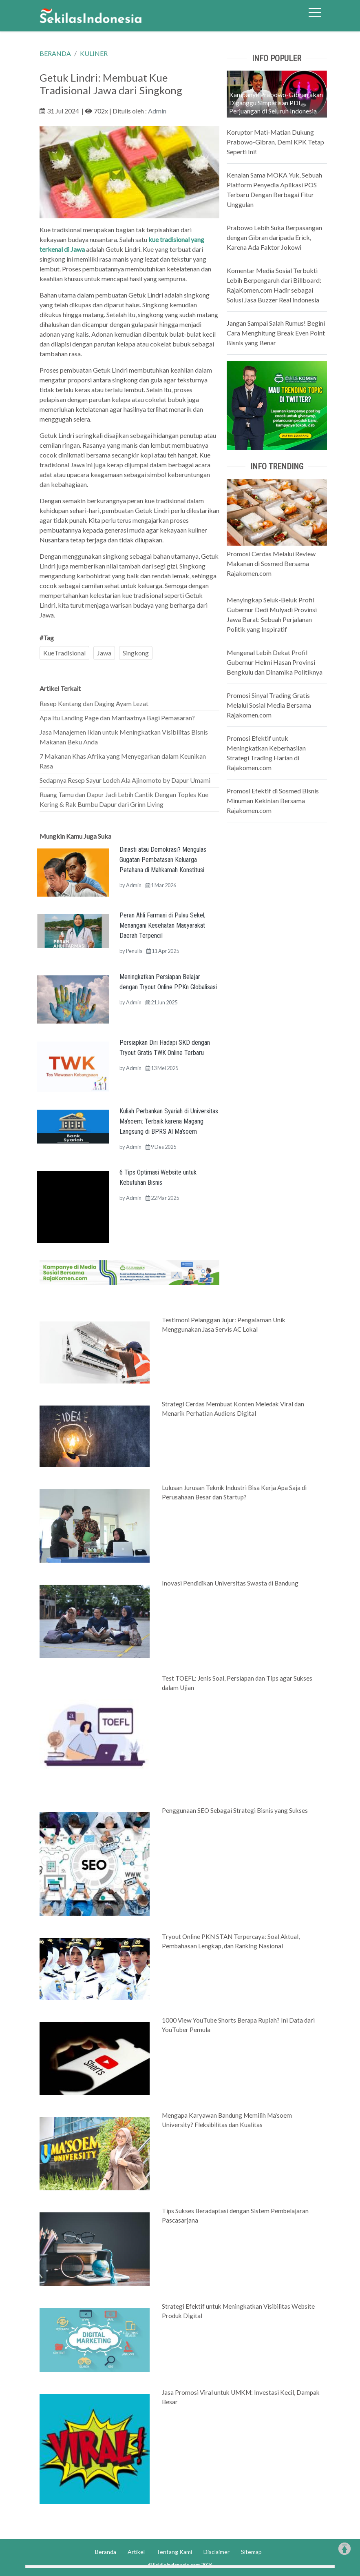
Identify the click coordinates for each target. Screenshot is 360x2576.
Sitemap (251, 2551)
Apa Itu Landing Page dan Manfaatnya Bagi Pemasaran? (117, 718)
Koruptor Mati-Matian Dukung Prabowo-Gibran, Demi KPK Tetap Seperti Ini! (275, 141)
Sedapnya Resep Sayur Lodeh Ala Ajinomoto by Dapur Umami (125, 780)
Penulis (134, 951)
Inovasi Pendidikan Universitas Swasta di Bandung (230, 1583)
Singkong (136, 653)
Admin (157, 111)
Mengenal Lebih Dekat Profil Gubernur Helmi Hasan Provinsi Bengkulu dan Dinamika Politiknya (274, 662)
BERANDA (55, 53)
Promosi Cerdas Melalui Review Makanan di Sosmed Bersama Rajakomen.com (271, 563)
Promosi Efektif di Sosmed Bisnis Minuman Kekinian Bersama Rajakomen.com (273, 800)
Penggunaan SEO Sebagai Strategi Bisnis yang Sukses (235, 1810)
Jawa (104, 653)
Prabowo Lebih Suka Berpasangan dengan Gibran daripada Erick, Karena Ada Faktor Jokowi (274, 237)
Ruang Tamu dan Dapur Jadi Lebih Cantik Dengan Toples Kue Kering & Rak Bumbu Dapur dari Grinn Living (124, 799)
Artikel (136, 2551)
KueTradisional (64, 653)
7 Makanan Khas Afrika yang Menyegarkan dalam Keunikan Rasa (123, 761)
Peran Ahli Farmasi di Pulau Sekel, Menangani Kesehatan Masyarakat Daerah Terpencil (162, 925)
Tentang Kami (174, 2551)
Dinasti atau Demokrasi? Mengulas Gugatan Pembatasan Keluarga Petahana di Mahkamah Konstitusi (162, 860)
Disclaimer (216, 2551)
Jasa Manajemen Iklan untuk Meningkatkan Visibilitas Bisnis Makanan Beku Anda (124, 737)
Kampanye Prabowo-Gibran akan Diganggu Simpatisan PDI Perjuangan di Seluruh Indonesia (276, 103)
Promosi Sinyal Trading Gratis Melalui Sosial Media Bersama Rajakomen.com (269, 705)
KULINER (94, 53)
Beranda (105, 2551)
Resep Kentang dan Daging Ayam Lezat (94, 703)
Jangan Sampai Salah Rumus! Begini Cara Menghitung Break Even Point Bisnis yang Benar (276, 332)
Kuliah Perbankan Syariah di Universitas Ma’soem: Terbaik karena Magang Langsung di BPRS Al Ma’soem (168, 1121)
